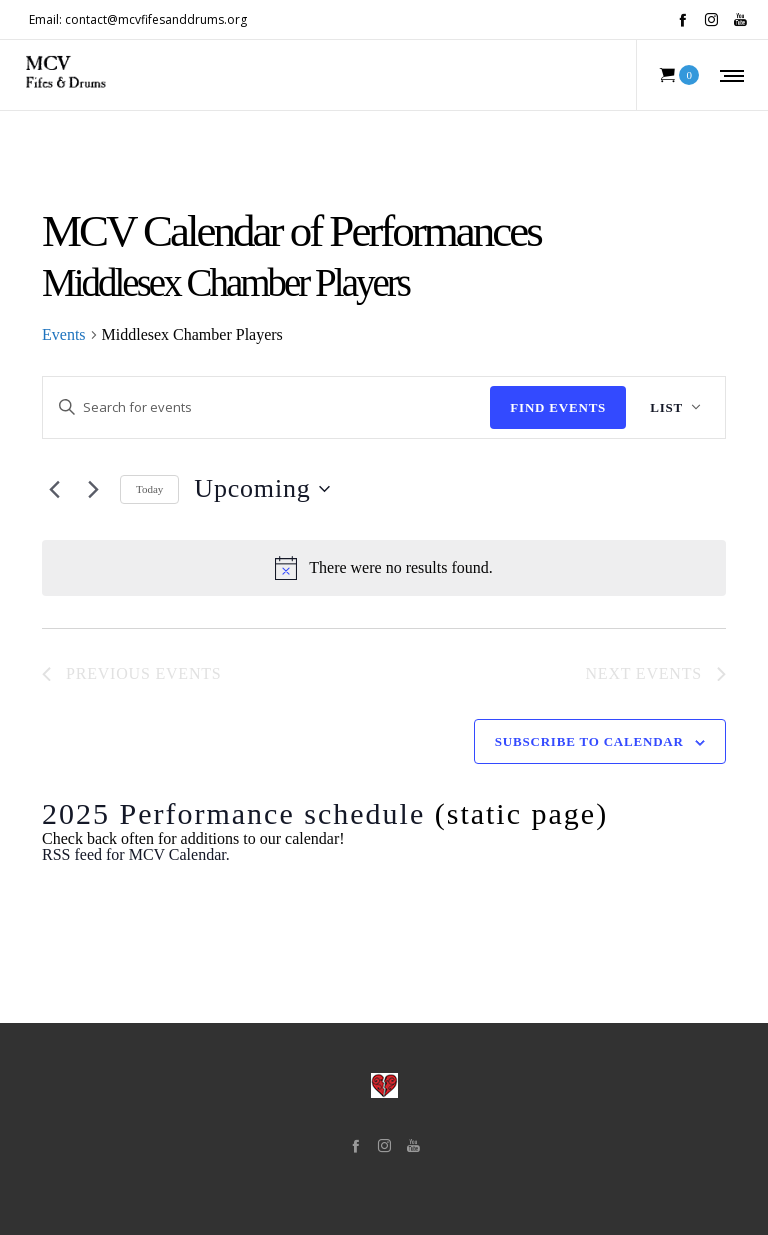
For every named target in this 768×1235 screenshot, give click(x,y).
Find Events (558, 407)
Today (149, 489)
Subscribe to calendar (589, 741)
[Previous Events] (54, 489)
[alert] (384, 568)
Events (64, 335)
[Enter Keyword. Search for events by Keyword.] (266, 407)
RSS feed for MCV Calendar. (136, 854)
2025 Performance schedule (233, 813)
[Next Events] (93, 489)
